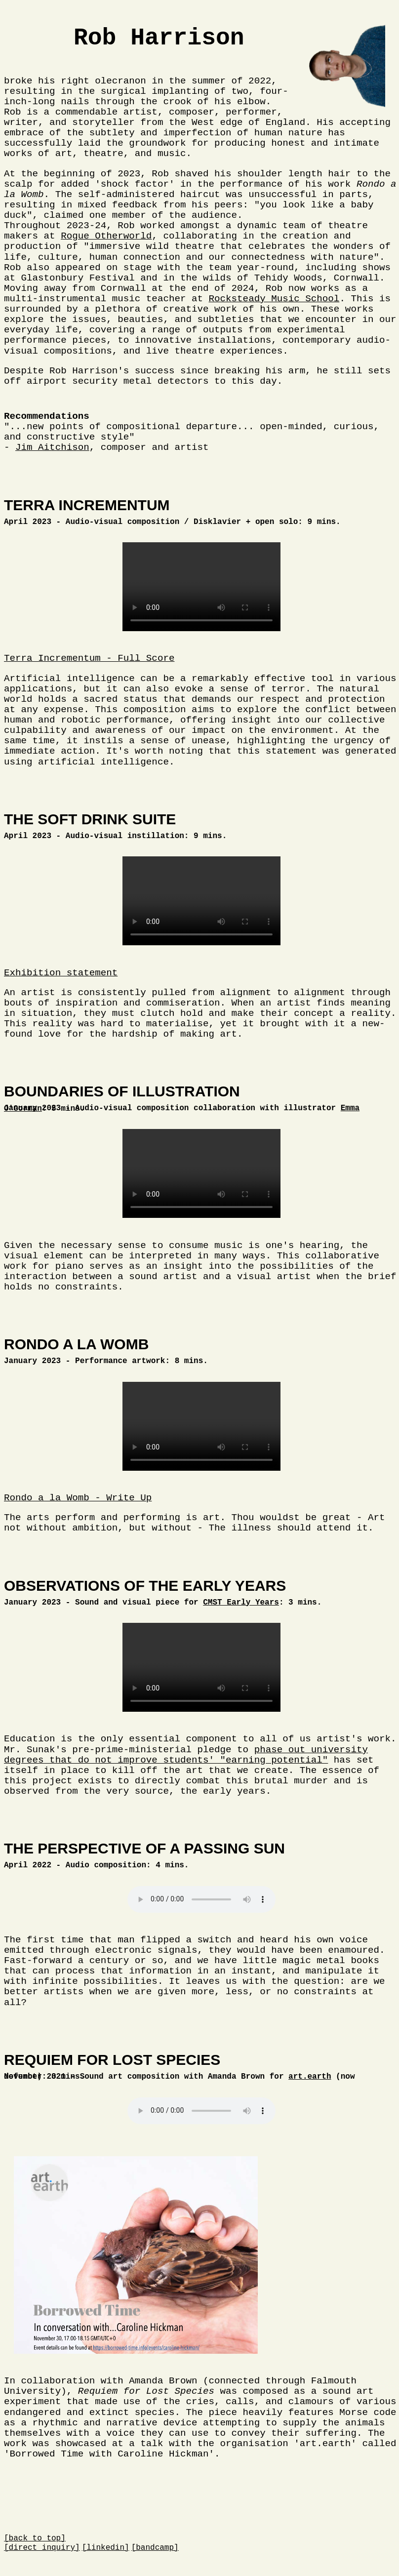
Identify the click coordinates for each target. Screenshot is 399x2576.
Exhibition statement (61, 972)
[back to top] (35, 2538)
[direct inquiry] (42, 2547)
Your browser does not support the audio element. (201, 1899)
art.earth (309, 2076)
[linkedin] (105, 2547)
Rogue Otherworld (106, 236)
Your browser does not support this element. (201, 586)
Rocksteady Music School (274, 298)
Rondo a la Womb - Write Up (78, 1497)
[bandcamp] (155, 2547)
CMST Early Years (241, 1602)
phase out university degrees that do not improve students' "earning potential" (186, 1755)
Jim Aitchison (52, 447)
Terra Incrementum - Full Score (89, 658)
